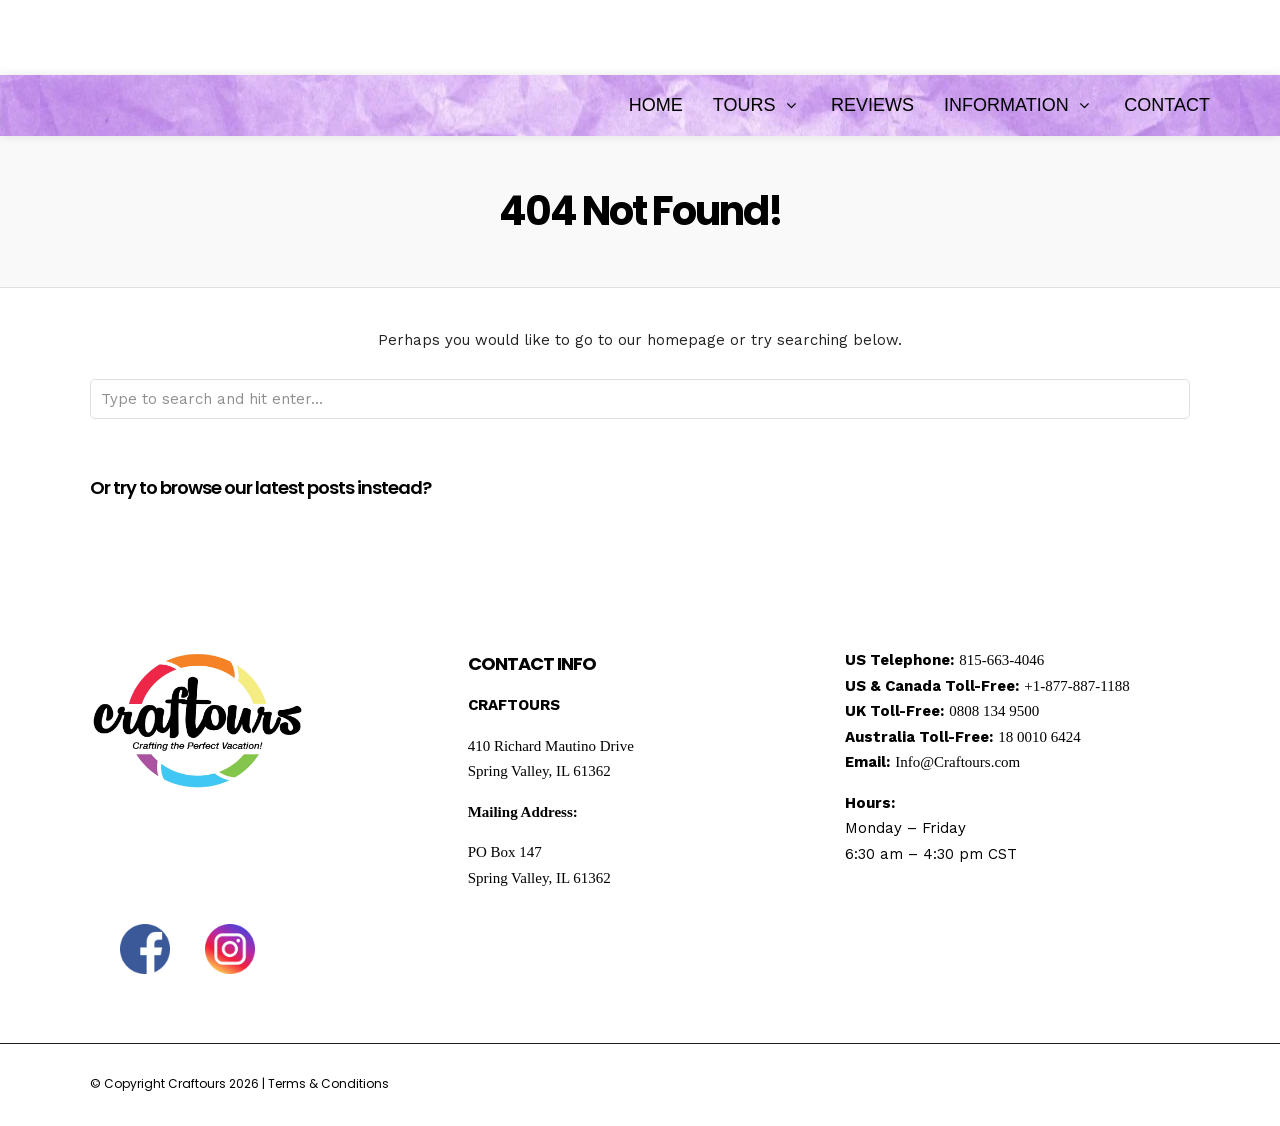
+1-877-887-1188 (1076, 686)
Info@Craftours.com (957, 762)
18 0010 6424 (1039, 737)
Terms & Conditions (328, 1083)
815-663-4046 (1001, 660)
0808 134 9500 (994, 711)
